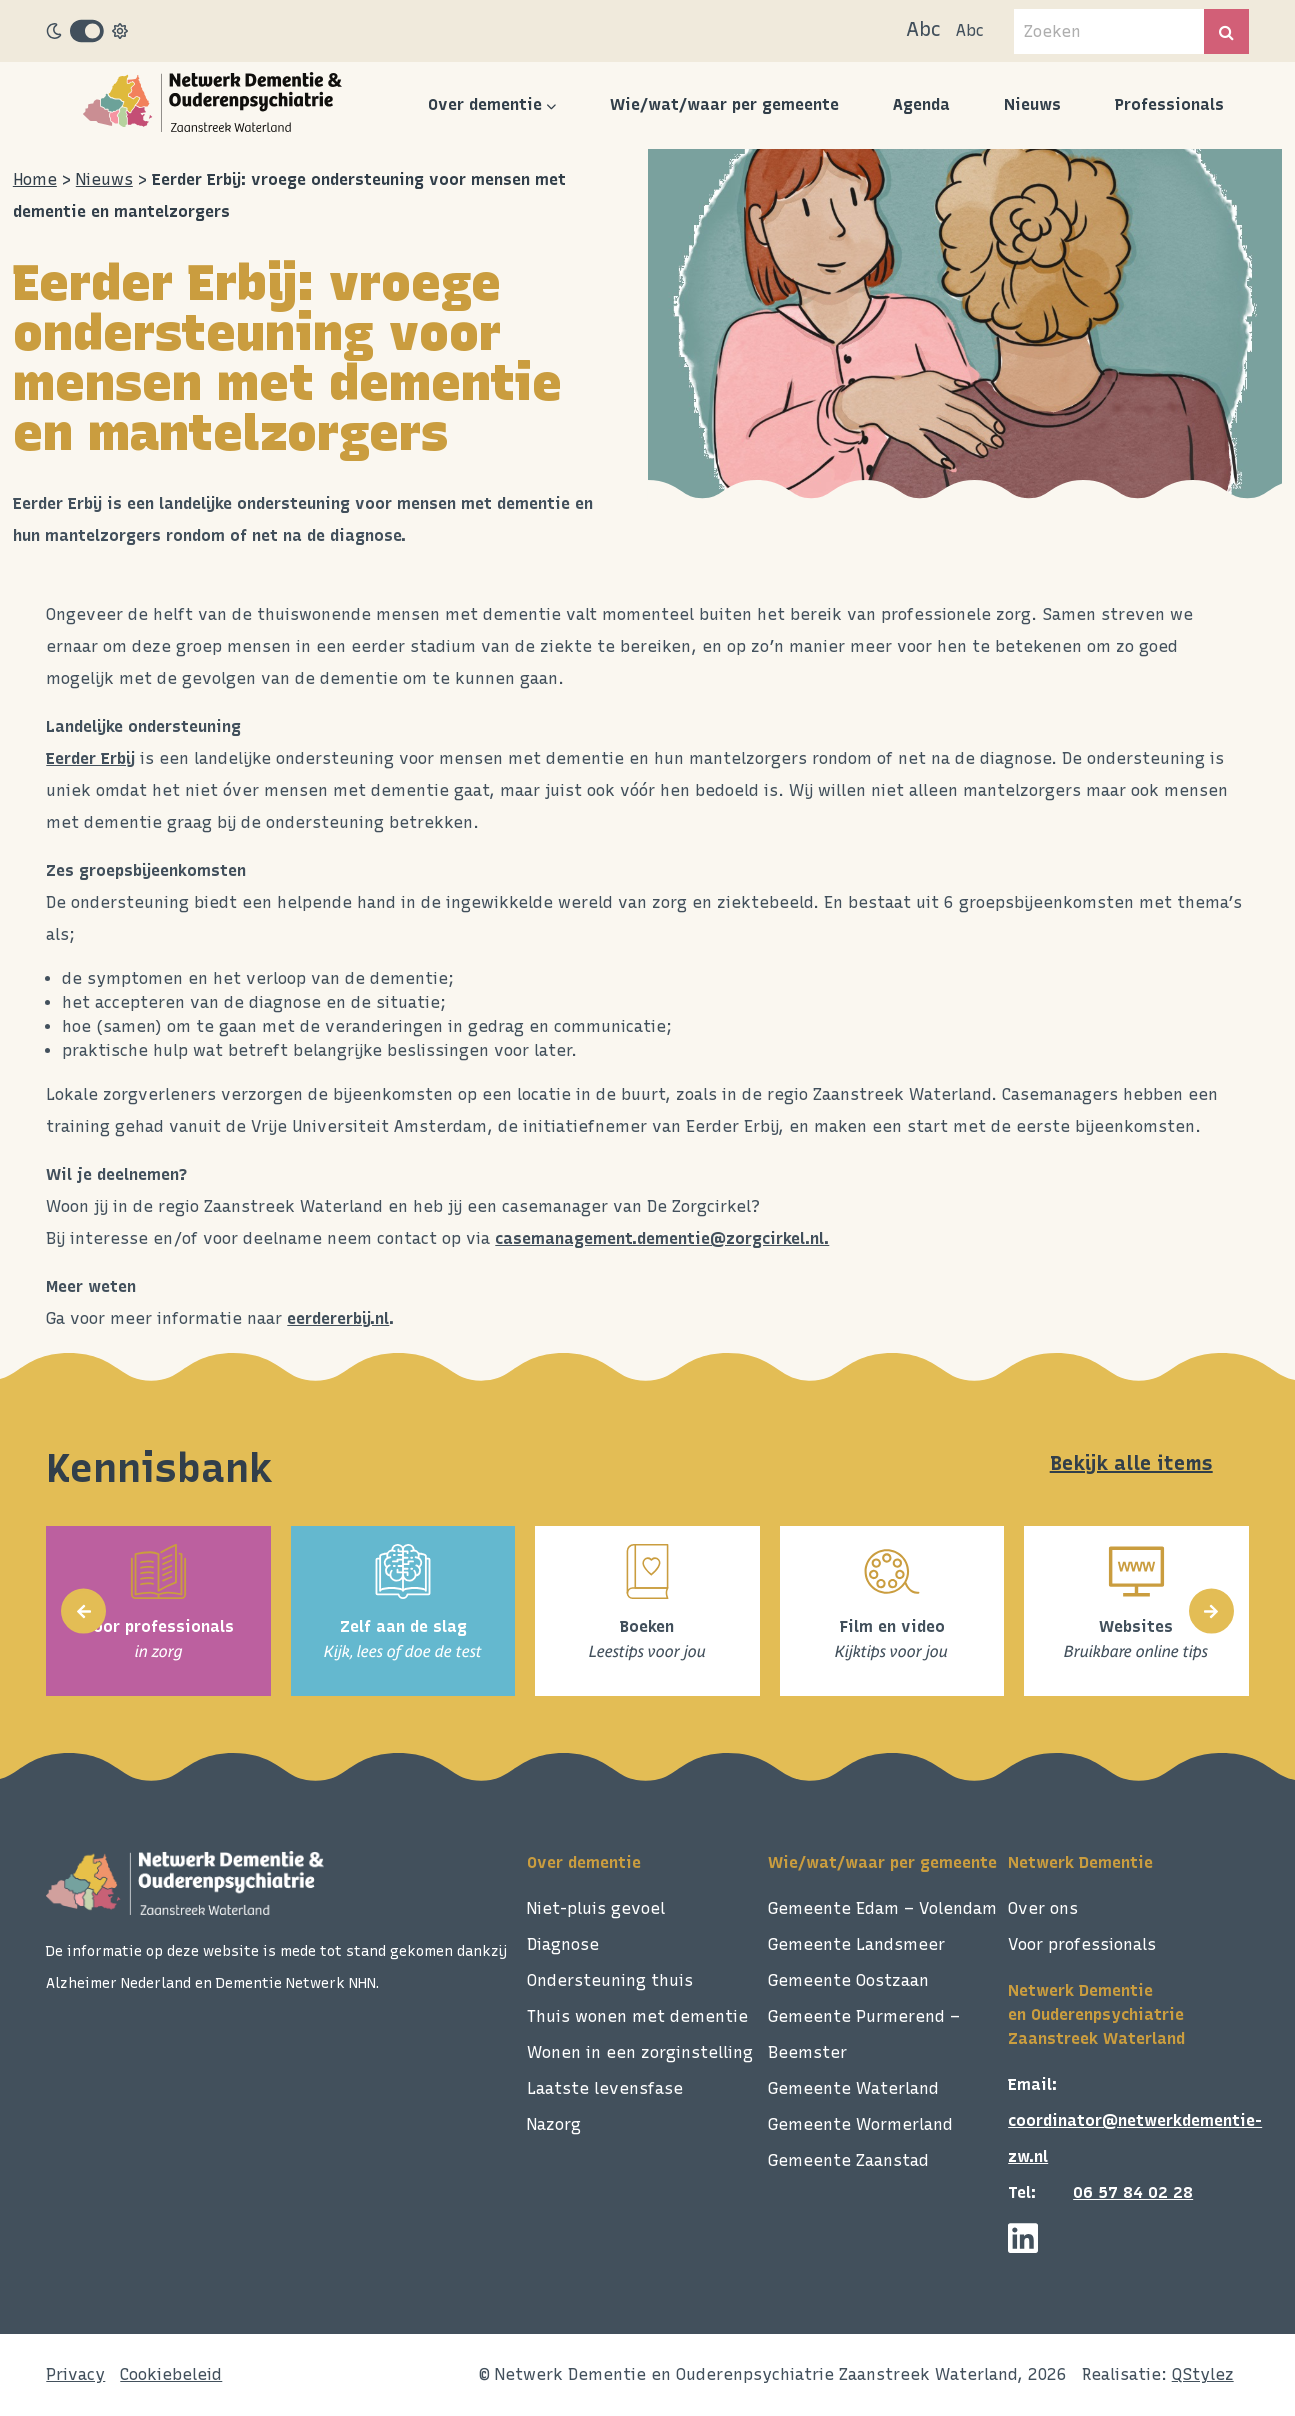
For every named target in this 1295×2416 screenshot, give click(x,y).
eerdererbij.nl (338, 1318)
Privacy (75, 2374)
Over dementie (485, 104)
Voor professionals (1082, 1944)
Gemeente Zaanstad (848, 2160)
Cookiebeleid (171, 2374)
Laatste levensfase (605, 2088)
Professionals (1169, 104)
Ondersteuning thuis (610, 1980)
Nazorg (554, 2124)
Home (35, 179)
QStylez (1203, 2374)
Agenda (921, 104)
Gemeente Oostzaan (848, 1980)
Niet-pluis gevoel (596, 1908)
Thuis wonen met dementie (637, 2016)
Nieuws (1032, 104)
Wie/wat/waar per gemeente (724, 104)
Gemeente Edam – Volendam (882, 1908)
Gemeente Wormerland (860, 2124)
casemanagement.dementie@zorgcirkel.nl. (662, 1238)
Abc (923, 29)
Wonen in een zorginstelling (640, 2052)
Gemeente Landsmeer (856, 1944)
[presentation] (83, 1611)
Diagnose (563, 1944)
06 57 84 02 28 (1133, 2192)
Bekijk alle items (1131, 1463)
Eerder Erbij (90, 758)
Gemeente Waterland (853, 2088)
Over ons (1043, 1908)
